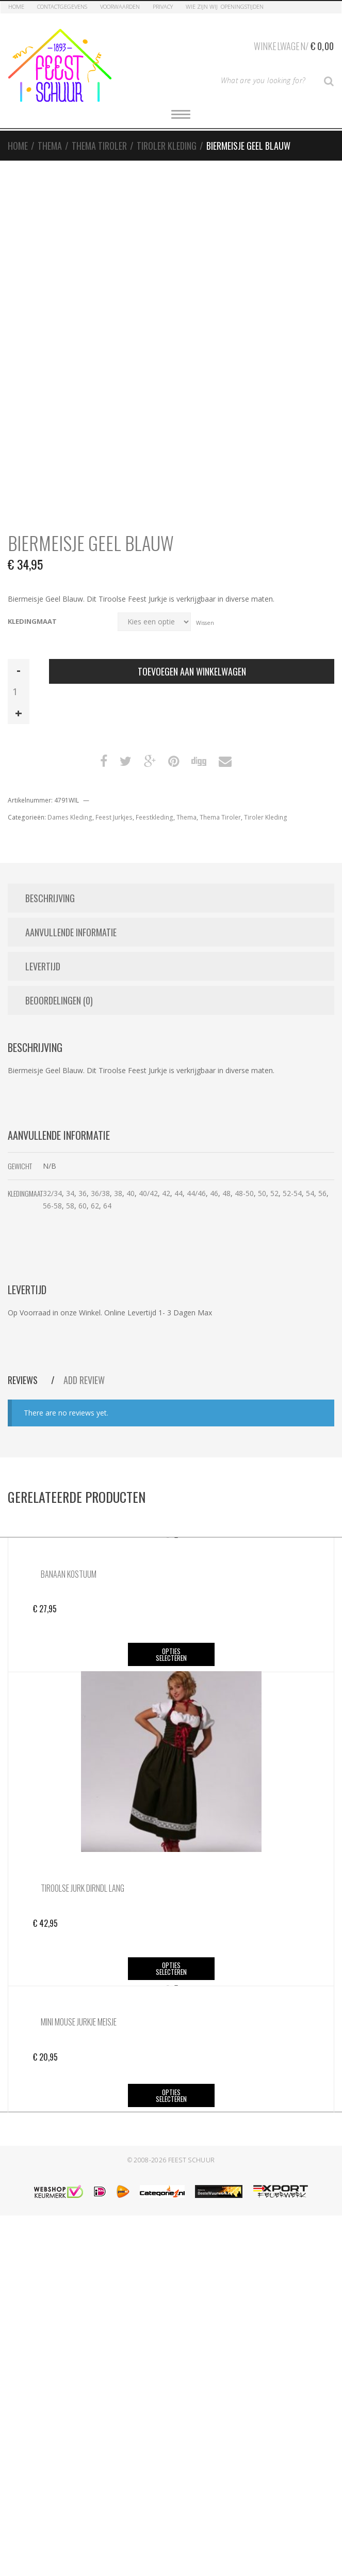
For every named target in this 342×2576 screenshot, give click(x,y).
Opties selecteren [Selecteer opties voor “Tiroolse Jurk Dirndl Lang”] (171, 1968)
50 (262, 1193)
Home (16, 6)
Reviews (24, 1380)
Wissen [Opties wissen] (205, 622)
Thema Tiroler (99, 145)
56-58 (52, 1206)
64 (107, 1206)
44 (178, 1193)
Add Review (84, 1380)
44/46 (196, 1193)
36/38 (100, 1193)
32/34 (52, 1193)
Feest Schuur (191, 2160)
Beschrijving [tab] (50, 898)
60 (82, 1206)
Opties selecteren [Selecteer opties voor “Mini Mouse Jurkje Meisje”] (171, 2095)
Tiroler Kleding (167, 145)
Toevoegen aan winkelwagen (192, 671)
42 (166, 1193)
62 (95, 1206)
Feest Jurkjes (114, 817)
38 (118, 1193)
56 (322, 1193)
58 (70, 1206)
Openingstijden (242, 6)
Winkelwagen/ (294, 44)
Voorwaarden (120, 6)
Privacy (163, 6)
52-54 (292, 1193)
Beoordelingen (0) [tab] (59, 1000)
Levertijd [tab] (42, 966)
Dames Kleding (69, 817)
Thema (50, 145)
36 (82, 1193)
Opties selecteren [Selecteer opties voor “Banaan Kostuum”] (171, 1654)
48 (226, 1193)
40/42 (148, 1193)
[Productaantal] (18, 691)
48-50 (244, 1193)
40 (130, 1193)
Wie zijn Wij (202, 6)
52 (274, 1193)
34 (70, 1193)
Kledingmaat (32, 621)
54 (310, 1193)
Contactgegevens (62, 6)
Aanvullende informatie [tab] (71, 932)
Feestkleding (154, 817)
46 (214, 1193)
